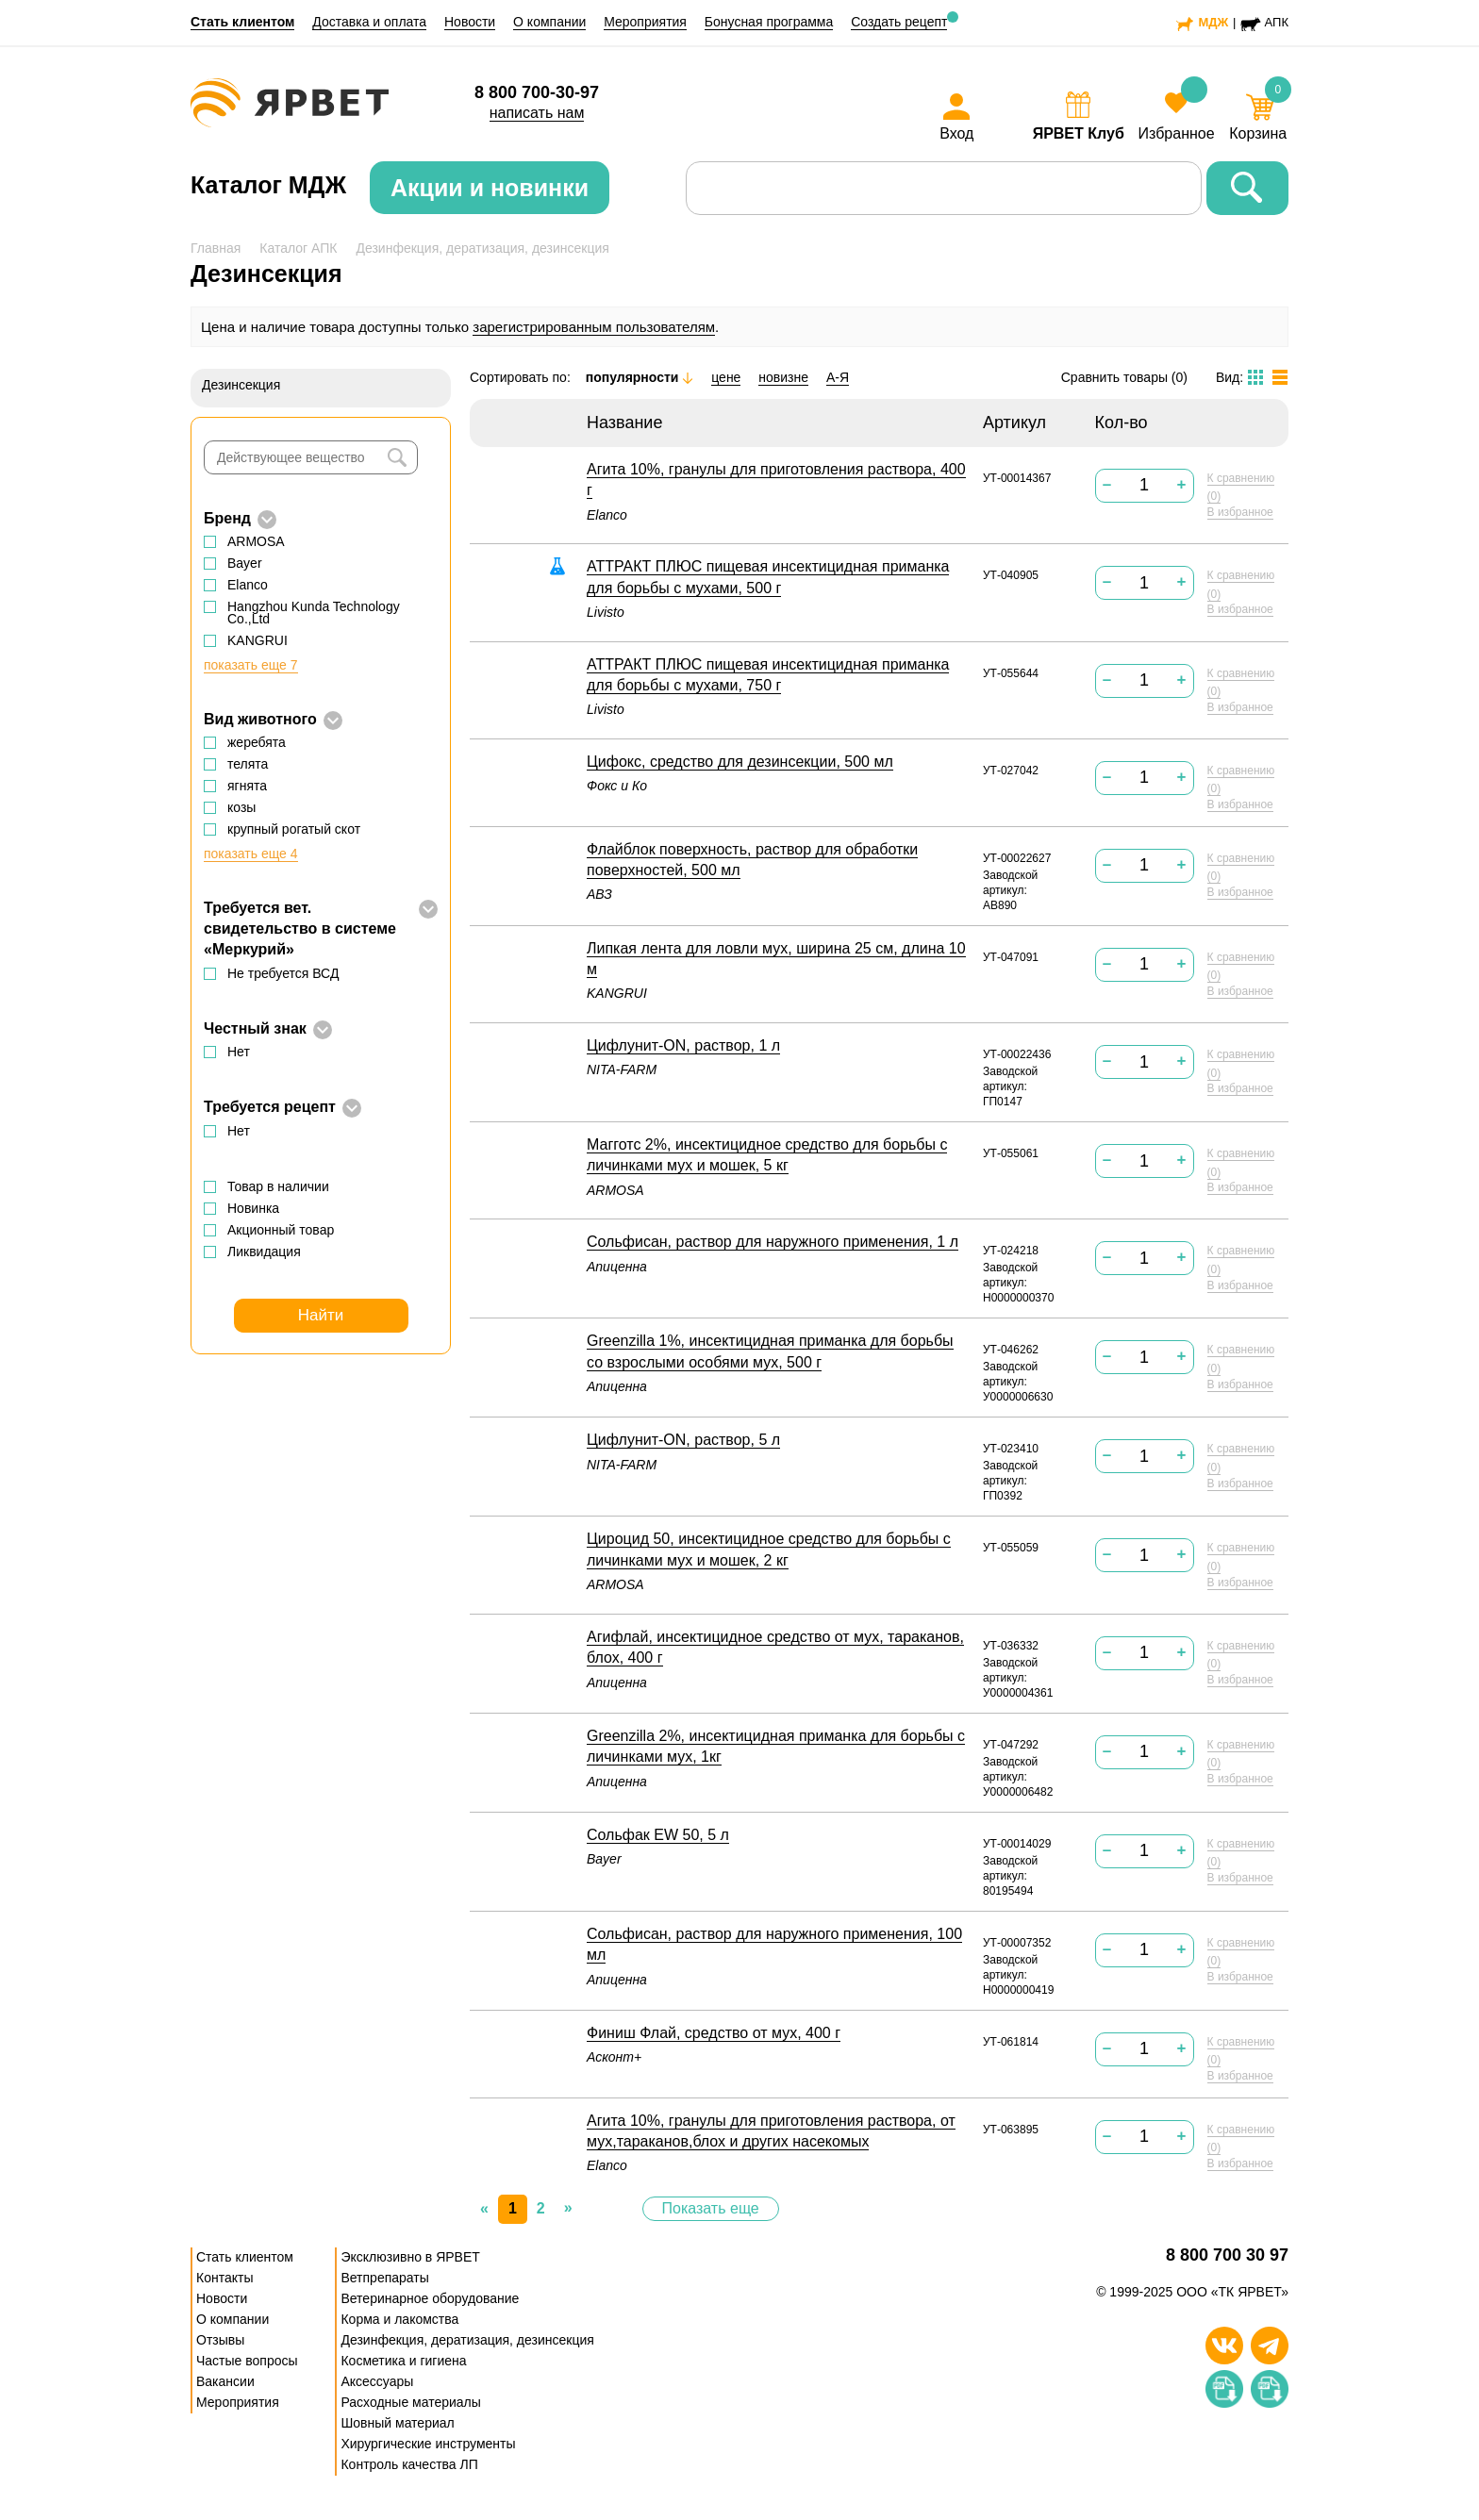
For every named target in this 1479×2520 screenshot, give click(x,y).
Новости (469, 21)
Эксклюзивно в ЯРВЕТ (410, 2256)
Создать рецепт (899, 21)
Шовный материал (397, 2422)
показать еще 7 (251, 664)
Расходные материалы (410, 2402)
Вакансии (225, 2381)
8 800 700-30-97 (536, 92)
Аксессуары (377, 2381)
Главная (216, 248)
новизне (783, 377)
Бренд (227, 518)
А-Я (837, 377)
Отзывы (220, 2339)
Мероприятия (645, 21)
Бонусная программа (769, 21)
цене (725, 377)
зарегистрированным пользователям (594, 327)
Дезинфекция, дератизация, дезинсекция (482, 248)
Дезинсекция (241, 384)
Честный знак (255, 1028)
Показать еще (710, 2208)
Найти (321, 1315)
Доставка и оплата (369, 21)
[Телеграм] (1269, 2345)
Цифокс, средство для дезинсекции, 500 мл (740, 762)
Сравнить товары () (1124, 377)
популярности (640, 377)
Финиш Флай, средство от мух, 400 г (713, 2033)
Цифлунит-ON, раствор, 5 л (683, 1440)
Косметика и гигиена (403, 2360)
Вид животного (260, 719)
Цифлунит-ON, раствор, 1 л (683, 1045)
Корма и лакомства (399, 2319)
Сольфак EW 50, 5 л (658, 1835)
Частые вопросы (247, 2360)
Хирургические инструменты (428, 2443)
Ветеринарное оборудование (430, 2298)
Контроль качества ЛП (409, 2464)
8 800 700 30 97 (1227, 2255)
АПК (1276, 22)
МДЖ (1213, 22)
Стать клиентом (242, 21)
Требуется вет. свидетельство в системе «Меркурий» (300, 929)
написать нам (537, 113)
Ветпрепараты (384, 2277)
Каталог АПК (298, 248)
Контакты (224, 2277)
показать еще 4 (251, 853)
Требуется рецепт (270, 1107)
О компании (549, 21)
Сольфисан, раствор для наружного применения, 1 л (772, 1242)
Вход (956, 133)
